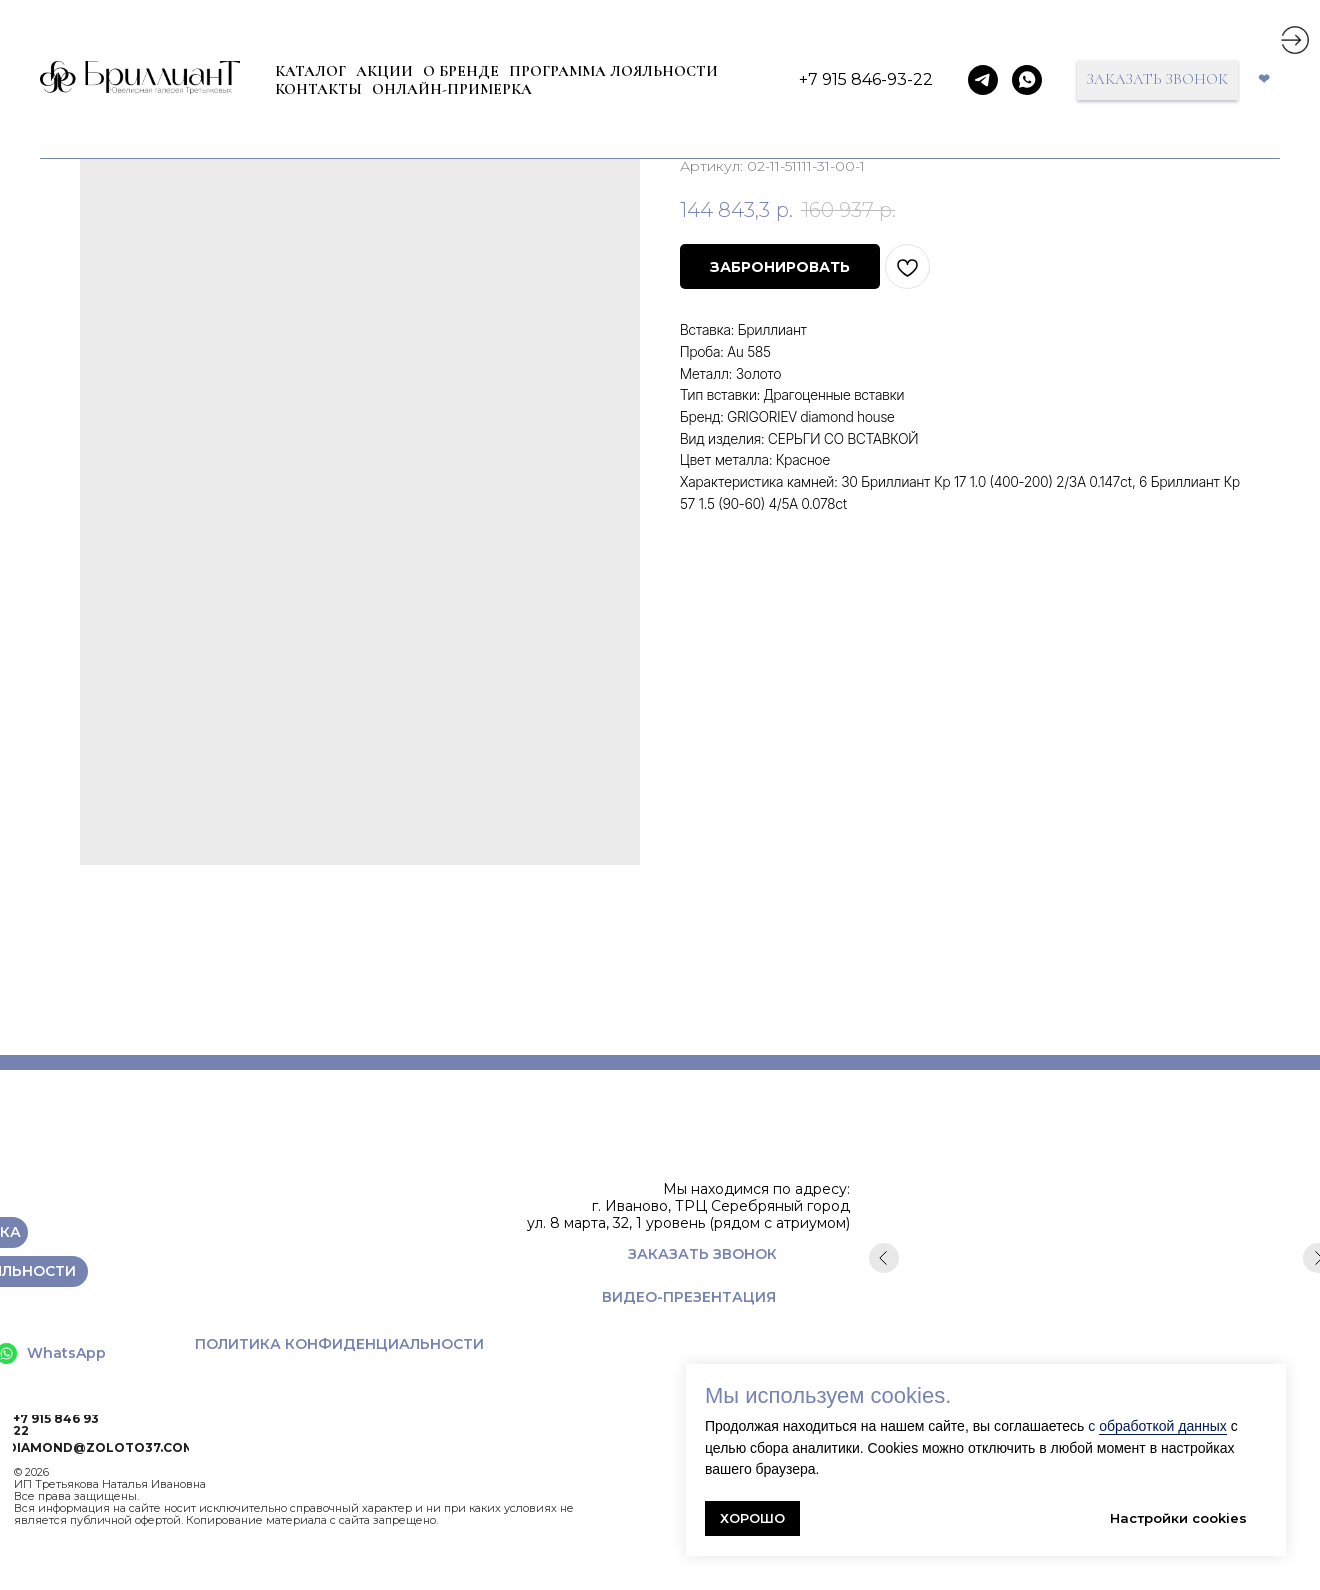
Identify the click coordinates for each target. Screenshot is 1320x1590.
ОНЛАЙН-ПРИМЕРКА (452, 89)
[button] (1157, 80)
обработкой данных (1163, 1426)
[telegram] (983, 80)
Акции (384, 71)
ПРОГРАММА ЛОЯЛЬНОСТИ (613, 71)
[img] (1295, 40)
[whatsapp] (1027, 80)
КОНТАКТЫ (318, 89)
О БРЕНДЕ (461, 71)
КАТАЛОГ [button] (310, 71)
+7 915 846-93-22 (866, 79)
